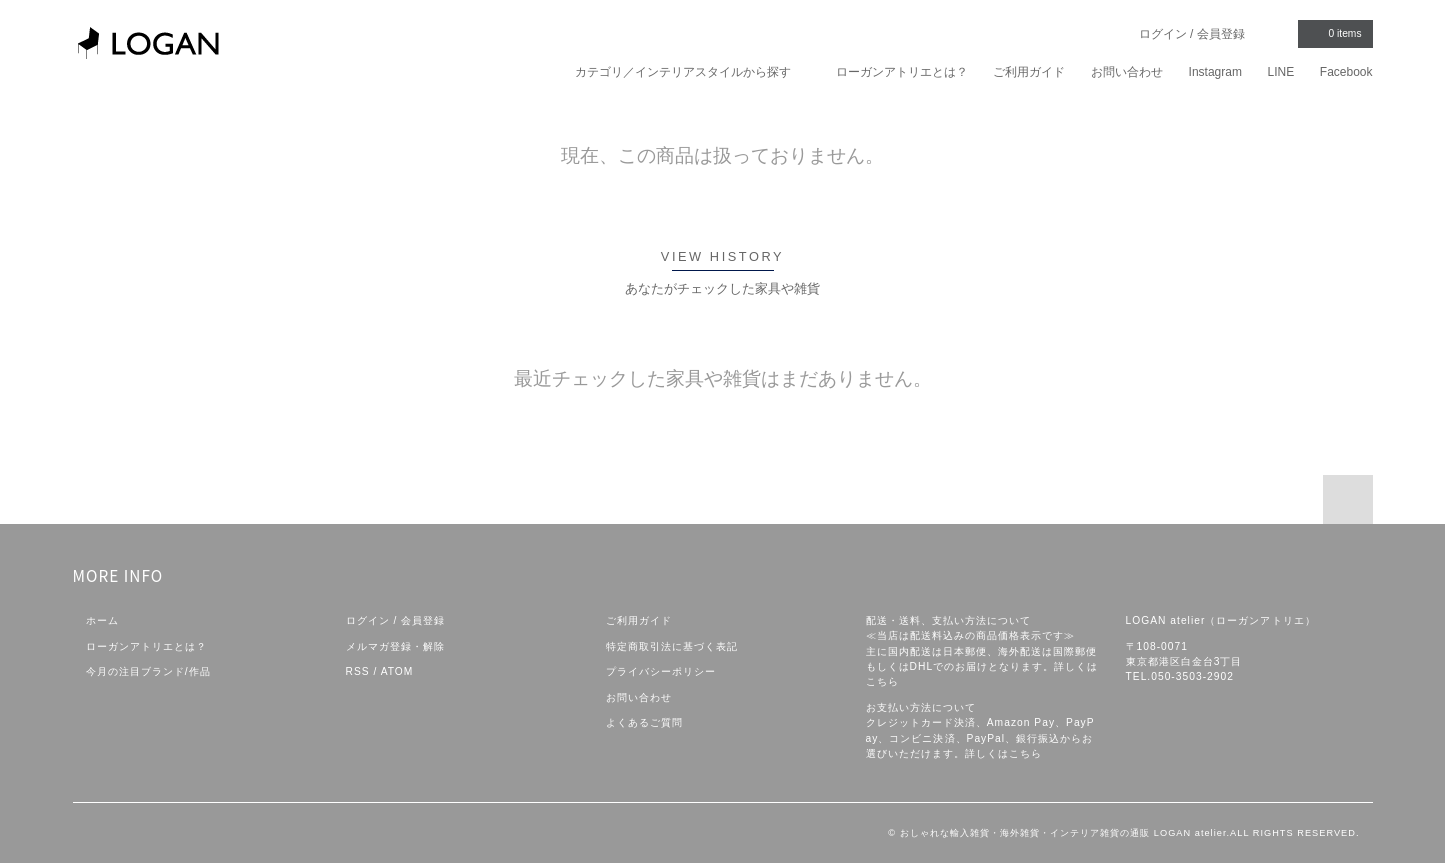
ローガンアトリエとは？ (902, 72)
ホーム (102, 620)
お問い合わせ (1127, 72)
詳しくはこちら (1003, 753)
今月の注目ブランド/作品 (148, 671)
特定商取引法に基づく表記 (672, 646)
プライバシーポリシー (661, 671)
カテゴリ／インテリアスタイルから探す (692, 71)
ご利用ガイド (1029, 72)
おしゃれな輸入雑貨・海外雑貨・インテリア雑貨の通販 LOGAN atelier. (1065, 833)
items (1333, 33)
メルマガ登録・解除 (395, 646)
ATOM (397, 671)
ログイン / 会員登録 (1192, 34)
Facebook (1346, 72)
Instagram (1215, 72)
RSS (358, 671)
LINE (1281, 72)
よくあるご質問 (644, 722)
